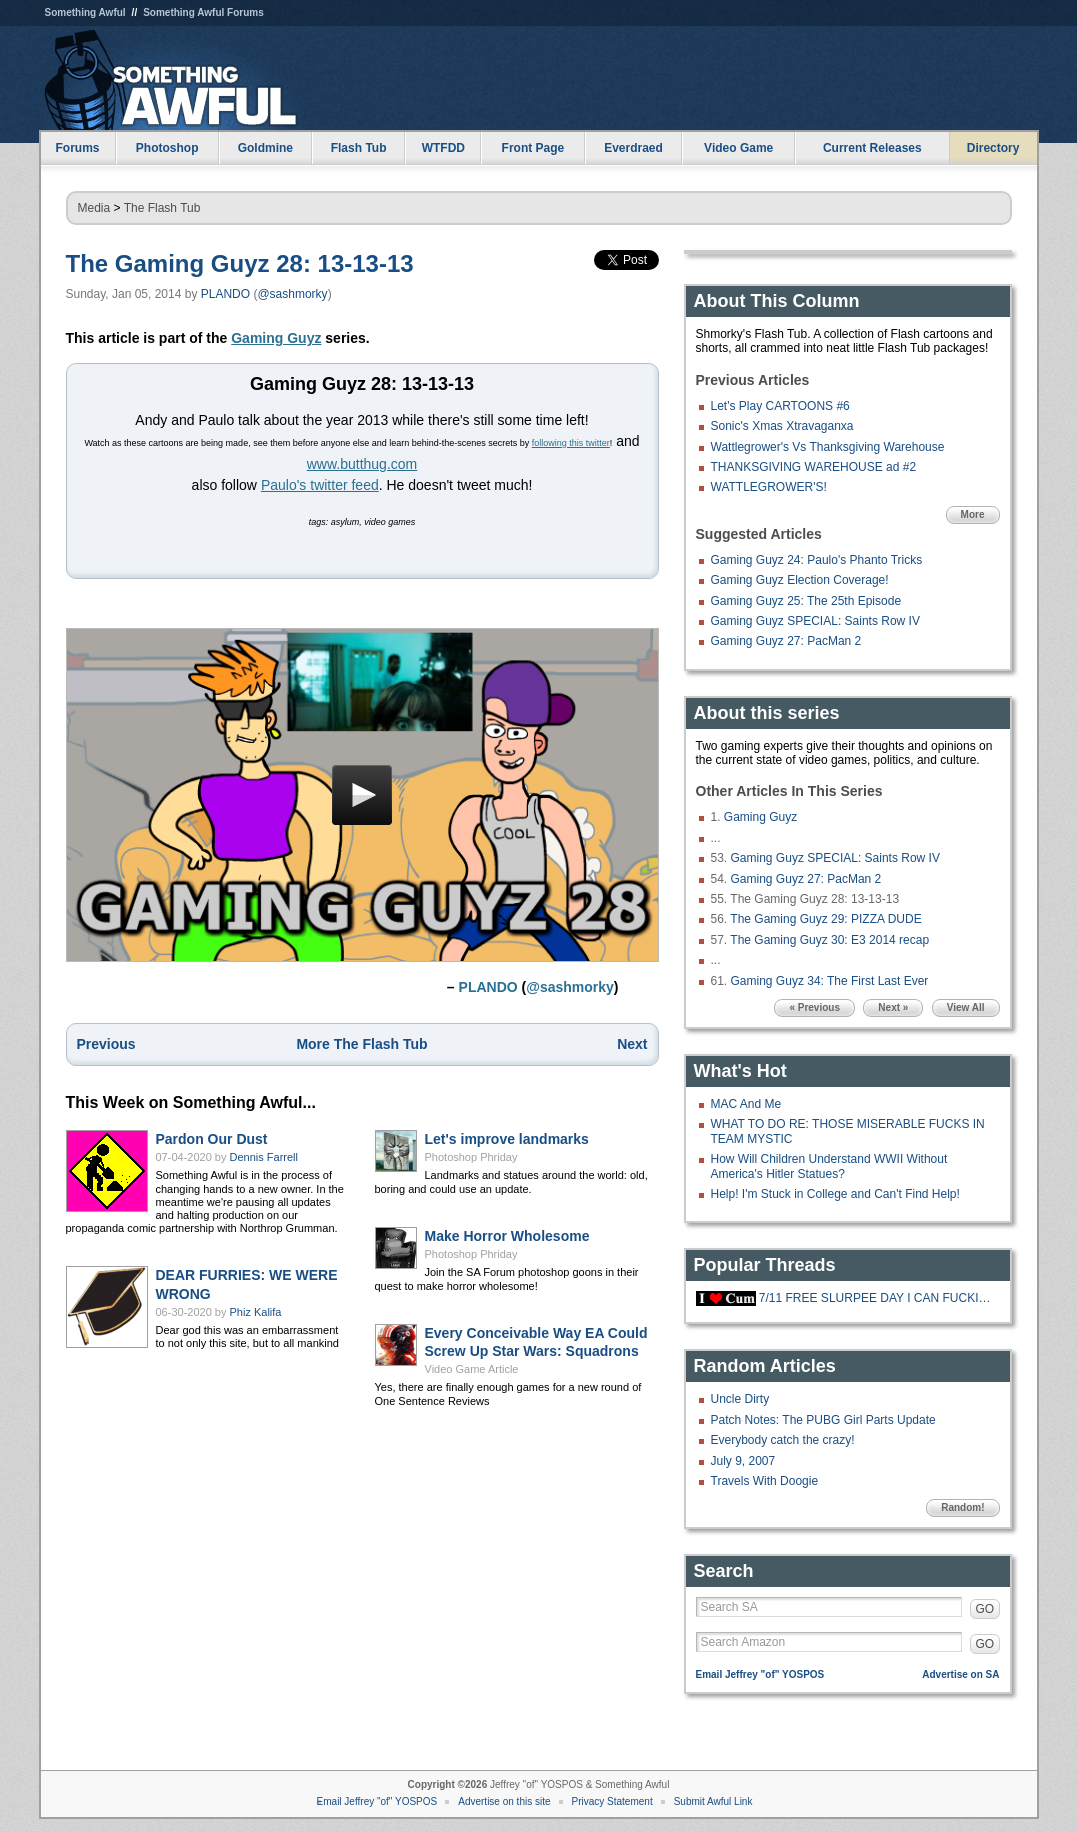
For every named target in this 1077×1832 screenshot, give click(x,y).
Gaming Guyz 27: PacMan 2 (786, 641)
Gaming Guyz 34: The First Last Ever (830, 981)
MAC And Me (746, 1104)
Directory (993, 148)
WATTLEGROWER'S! (769, 487)
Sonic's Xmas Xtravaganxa (782, 426)
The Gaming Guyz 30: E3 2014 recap (829, 940)
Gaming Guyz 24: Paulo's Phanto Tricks (817, 560)
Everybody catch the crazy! (783, 1440)
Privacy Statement (612, 1801)
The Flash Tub (162, 208)
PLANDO (225, 294)
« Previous (814, 1007)
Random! (962, 1507)
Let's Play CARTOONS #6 (780, 406)
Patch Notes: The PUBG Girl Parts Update (823, 1420)
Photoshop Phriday (471, 1157)
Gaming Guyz (276, 338)
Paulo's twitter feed (320, 485)
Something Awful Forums (203, 12)
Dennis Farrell (264, 1157)
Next (632, 1044)
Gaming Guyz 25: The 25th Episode (806, 601)
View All (966, 1007)
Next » (893, 1007)
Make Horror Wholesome (507, 1236)
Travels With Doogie (765, 1481)
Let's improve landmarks (507, 1139)
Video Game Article (472, 1369)
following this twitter (571, 443)
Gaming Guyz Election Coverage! (800, 580)
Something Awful (85, 12)
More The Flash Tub (361, 1044)
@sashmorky (292, 294)
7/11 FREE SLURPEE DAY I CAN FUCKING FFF (877, 1298)
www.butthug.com (362, 464)
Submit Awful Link (713, 1801)
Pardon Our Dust (212, 1139)
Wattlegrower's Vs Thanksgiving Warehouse (828, 447)
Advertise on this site (504, 1801)
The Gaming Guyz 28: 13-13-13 (240, 263)
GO (985, 1609)
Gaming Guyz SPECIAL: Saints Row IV (815, 621)
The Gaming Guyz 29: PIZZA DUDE (825, 919)
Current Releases (872, 148)
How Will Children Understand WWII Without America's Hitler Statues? (829, 1166)
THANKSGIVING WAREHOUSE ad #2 (814, 467)
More (973, 514)
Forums (77, 148)
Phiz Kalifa (256, 1312)
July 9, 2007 (743, 1461)
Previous (106, 1044)
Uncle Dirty (740, 1399)
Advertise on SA (960, 1674)
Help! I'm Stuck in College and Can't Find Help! (835, 1194)
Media (94, 208)
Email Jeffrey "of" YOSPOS (760, 1674)
